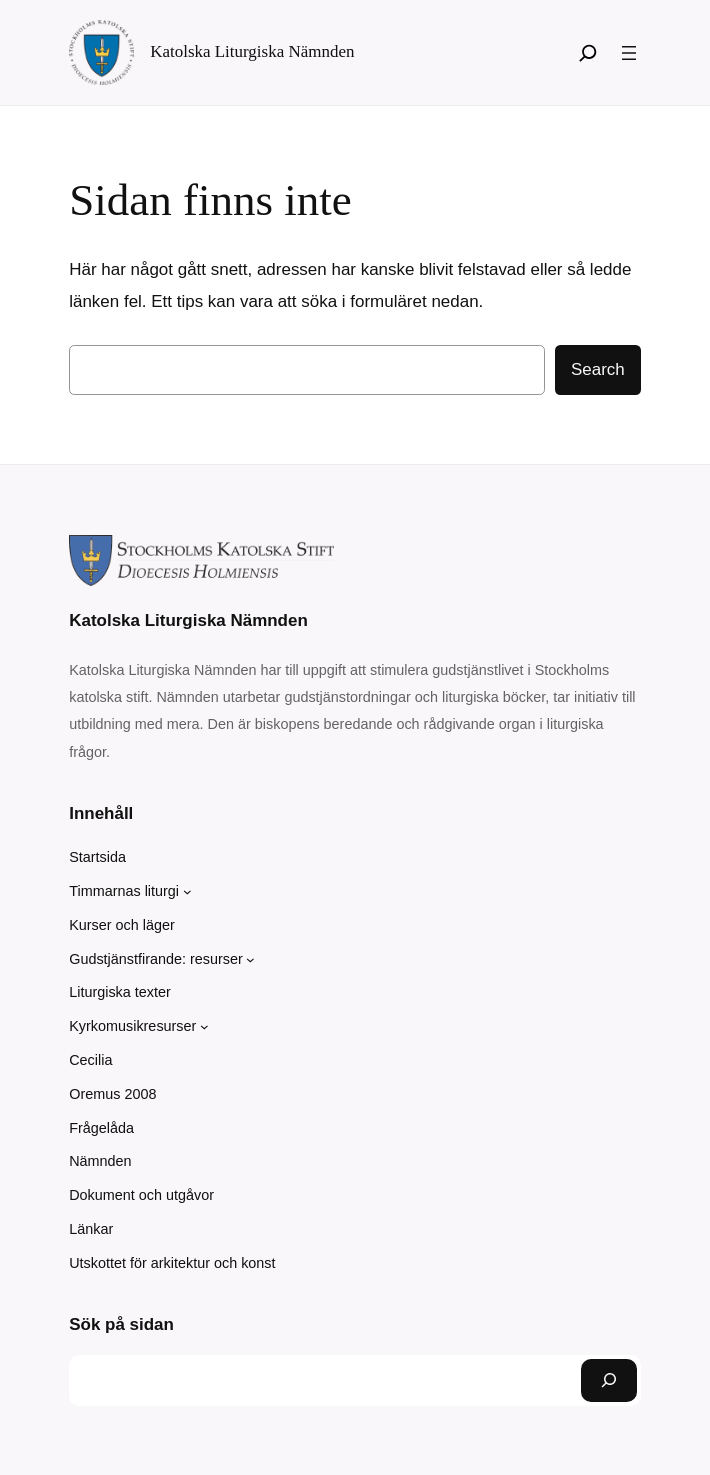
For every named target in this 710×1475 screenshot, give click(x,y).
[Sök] (588, 53)
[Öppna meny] (629, 53)
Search (598, 369)
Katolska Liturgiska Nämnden (252, 51)
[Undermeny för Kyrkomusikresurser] (204, 1026)
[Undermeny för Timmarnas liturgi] (187, 891)
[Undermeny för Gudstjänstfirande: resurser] (250, 959)
